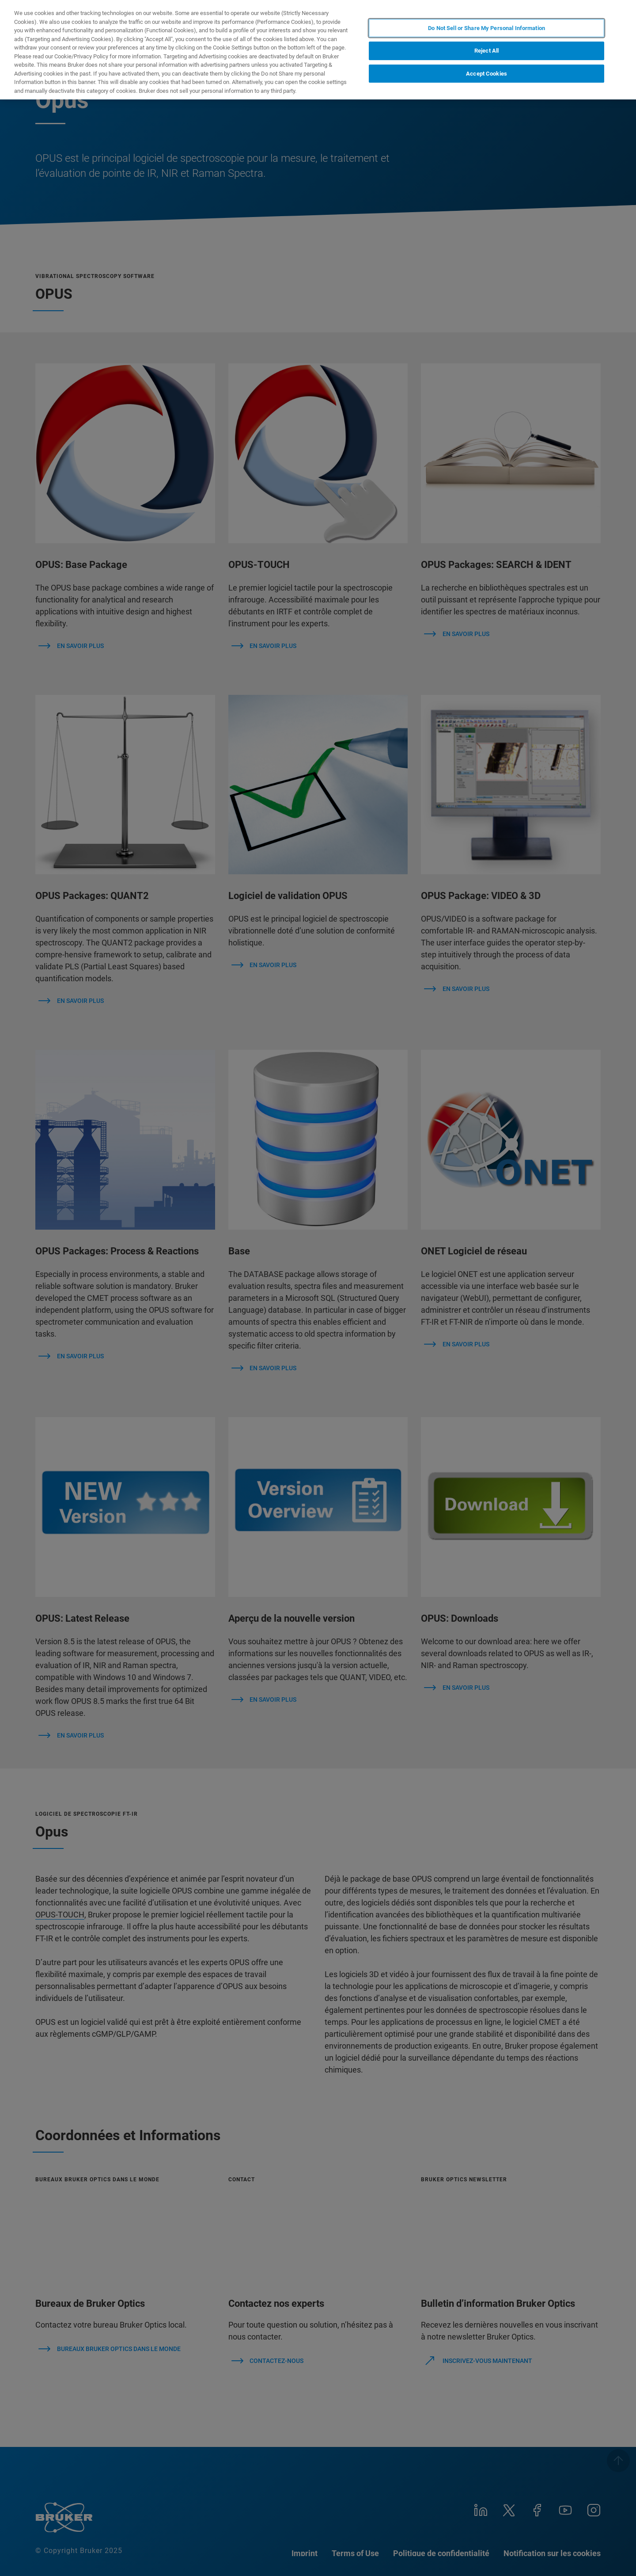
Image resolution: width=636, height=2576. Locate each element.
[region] (318, 49)
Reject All (486, 50)
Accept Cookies (486, 73)
